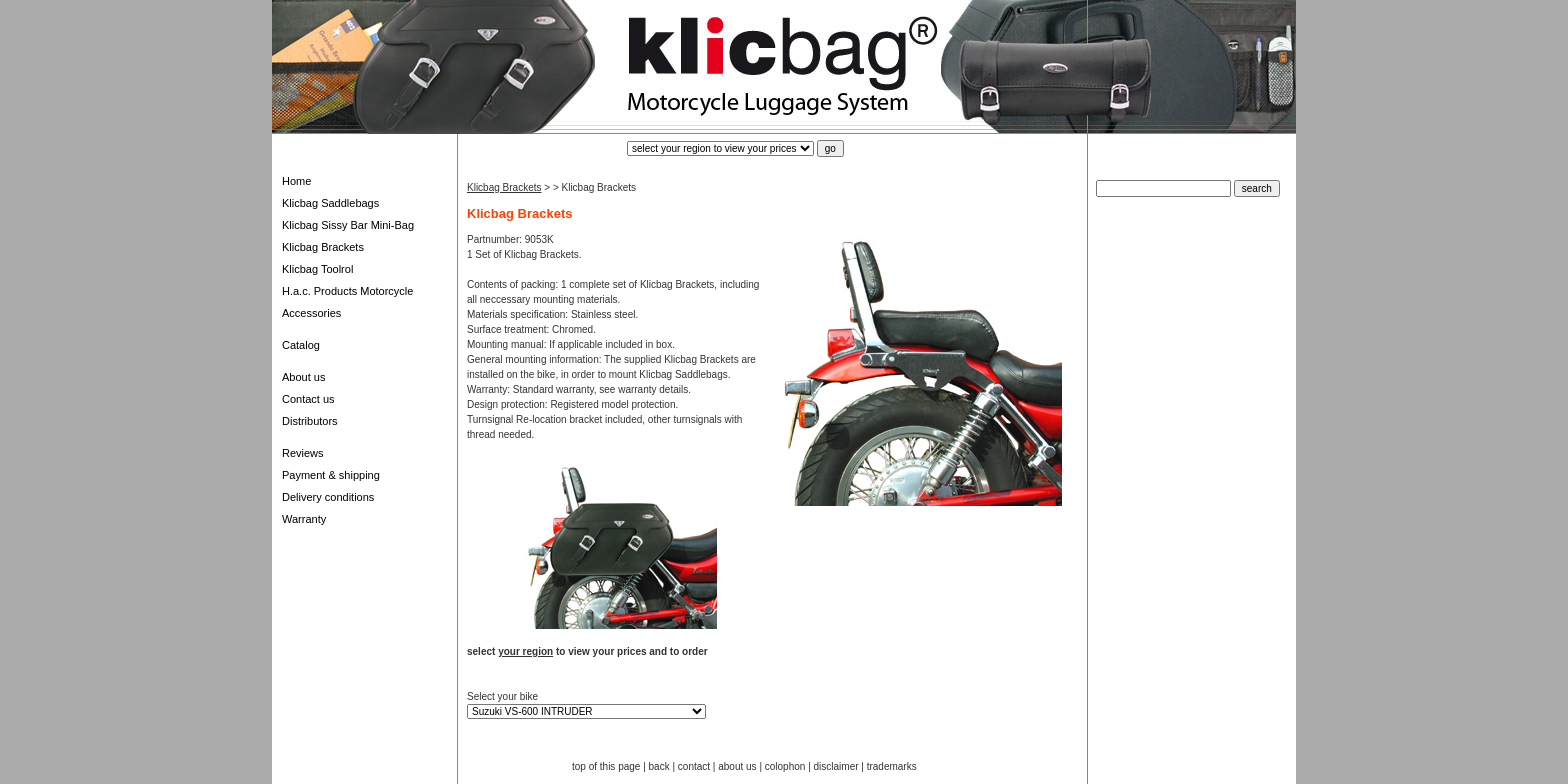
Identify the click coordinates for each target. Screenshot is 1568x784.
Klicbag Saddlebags (330, 203)
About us (303, 377)
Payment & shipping (331, 475)
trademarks (892, 766)
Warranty (304, 519)
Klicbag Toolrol (317, 269)
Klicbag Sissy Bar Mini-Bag (348, 225)
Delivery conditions (328, 497)
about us (737, 766)
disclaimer (836, 766)
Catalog (301, 345)
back (659, 766)
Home (296, 181)
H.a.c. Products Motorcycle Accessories (347, 302)
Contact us (308, 399)
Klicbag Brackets (323, 247)
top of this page (606, 766)
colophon (785, 766)
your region (525, 651)
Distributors (310, 421)
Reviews (303, 453)
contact (694, 766)
